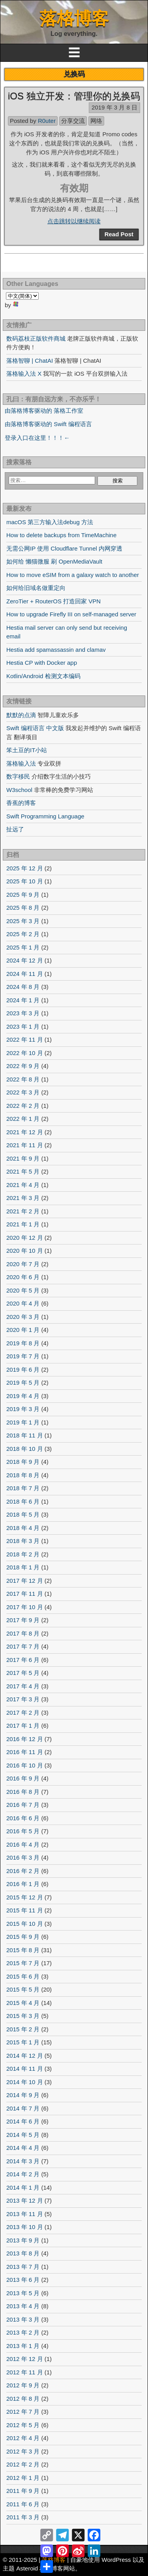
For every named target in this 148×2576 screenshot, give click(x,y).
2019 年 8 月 (22, 1343)
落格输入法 (21, 763)
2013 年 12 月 (24, 2200)
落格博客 (74, 18)
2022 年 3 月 (22, 1092)
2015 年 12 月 (24, 1897)
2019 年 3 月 (22, 1409)
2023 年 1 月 (22, 1026)
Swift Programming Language (45, 816)
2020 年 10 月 (24, 1250)
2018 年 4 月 (22, 1527)
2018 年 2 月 (22, 1554)
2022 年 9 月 (22, 1066)
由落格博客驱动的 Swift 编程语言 (48, 424)
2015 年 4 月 (22, 2002)
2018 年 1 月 (22, 1567)
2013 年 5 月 (22, 2293)
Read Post (119, 234)
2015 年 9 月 (22, 1936)
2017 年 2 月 (22, 1712)
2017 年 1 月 (22, 1725)
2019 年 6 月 (22, 1369)
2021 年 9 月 (22, 1158)
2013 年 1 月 (22, 2345)
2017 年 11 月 (24, 1593)
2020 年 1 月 (22, 1329)
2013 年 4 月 (22, 2306)
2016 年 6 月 (22, 1818)
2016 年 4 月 (22, 1844)
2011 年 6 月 (22, 2504)
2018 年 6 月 (22, 1501)
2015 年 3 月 (22, 2015)
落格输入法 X (23, 373)
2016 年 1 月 (22, 1884)
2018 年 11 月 (24, 1435)
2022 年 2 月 (22, 1105)
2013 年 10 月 (24, 2227)
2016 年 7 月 (22, 1804)
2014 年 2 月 (22, 2174)
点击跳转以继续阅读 (74, 221)
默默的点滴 (21, 715)
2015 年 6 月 (22, 1976)
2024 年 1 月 (22, 1000)
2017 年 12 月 (24, 1580)
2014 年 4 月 (22, 2147)
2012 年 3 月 (22, 2451)
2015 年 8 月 (22, 1950)
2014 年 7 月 (22, 2108)
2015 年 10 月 (24, 1923)
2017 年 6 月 (22, 1659)
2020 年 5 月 (22, 1290)
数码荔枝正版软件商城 (36, 338)
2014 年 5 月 (22, 2134)
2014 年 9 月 (22, 2095)
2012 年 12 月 (24, 2358)
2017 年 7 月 (22, 1646)
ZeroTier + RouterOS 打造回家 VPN (53, 601)
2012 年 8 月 (22, 2398)
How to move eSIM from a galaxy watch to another (72, 574)
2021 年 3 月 (22, 1197)
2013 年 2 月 (22, 2332)
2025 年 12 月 (24, 868)
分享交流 (73, 120)
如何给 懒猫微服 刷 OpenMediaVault (54, 561)
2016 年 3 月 (22, 1857)
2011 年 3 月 (22, 2517)
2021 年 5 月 (22, 1171)
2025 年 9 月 (22, 894)
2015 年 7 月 (22, 1963)
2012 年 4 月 (22, 2438)
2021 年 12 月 (24, 1132)
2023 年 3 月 (22, 1013)
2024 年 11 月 (24, 973)
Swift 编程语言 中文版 (35, 728)
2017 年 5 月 (22, 1672)
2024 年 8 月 (22, 986)
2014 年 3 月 (22, 2161)
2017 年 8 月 (22, 1633)
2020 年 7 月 (22, 1264)
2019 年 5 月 (22, 1382)
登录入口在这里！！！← (37, 437)
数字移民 (18, 776)
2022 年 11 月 (24, 1039)
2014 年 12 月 (24, 2055)
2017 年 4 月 (22, 1686)
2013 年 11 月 (24, 2214)
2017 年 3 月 (22, 1699)
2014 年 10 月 (24, 2082)
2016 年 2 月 (22, 1871)
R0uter (47, 120)
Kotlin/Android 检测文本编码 (43, 676)
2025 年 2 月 (22, 934)
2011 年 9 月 (22, 2490)
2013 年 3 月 (22, 2319)
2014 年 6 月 (22, 2121)
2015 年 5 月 (22, 1989)
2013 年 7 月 (22, 2266)
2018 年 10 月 (24, 1448)
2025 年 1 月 (22, 947)
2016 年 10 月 (24, 1765)
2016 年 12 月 (24, 1739)
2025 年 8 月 (22, 907)
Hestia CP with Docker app (41, 662)
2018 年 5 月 (22, 1514)
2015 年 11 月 (24, 1910)
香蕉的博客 (21, 802)
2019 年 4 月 (22, 1396)
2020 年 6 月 (22, 1277)
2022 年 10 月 (24, 1053)
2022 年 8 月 (22, 1079)
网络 (96, 120)
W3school (19, 789)
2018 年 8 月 (22, 1475)
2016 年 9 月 (22, 1778)
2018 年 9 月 (22, 1461)
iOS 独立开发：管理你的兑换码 (74, 96)
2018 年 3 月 (22, 1540)
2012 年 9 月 (22, 2385)
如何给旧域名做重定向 (36, 587)
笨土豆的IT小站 (26, 750)
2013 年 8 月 (22, 2253)
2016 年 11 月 (24, 1752)
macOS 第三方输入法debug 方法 (49, 522)
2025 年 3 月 (22, 921)
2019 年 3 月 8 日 (114, 107)
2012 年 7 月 (22, 2411)
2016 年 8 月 (22, 1791)
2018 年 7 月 (22, 1488)
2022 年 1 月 (22, 1118)
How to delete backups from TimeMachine (61, 535)
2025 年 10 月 (24, 881)
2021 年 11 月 (24, 1145)
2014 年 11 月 (24, 2068)
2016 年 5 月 (22, 1831)
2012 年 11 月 (24, 2372)
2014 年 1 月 (22, 2187)
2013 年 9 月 (22, 2240)
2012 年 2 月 (22, 2464)
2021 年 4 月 (22, 1184)
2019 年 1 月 (22, 1422)
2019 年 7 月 (22, 1356)
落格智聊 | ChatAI (29, 360)
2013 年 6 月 (22, 2279)
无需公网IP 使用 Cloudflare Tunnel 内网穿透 (64, 548)
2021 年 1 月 (22, 1224)
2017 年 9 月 (22, 1620)
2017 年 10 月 (24, 1607)
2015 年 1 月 (22, 2042)
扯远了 (15, 829)
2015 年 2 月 (22, 2029)
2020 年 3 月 (22, 1316)
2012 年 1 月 (22, 2477)
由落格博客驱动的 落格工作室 (44, 410)
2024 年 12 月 (24, 960)
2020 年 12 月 (24, 1237)
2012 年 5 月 (22, 2425)
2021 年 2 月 (22, 1211)
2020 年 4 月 (22, 1303)
